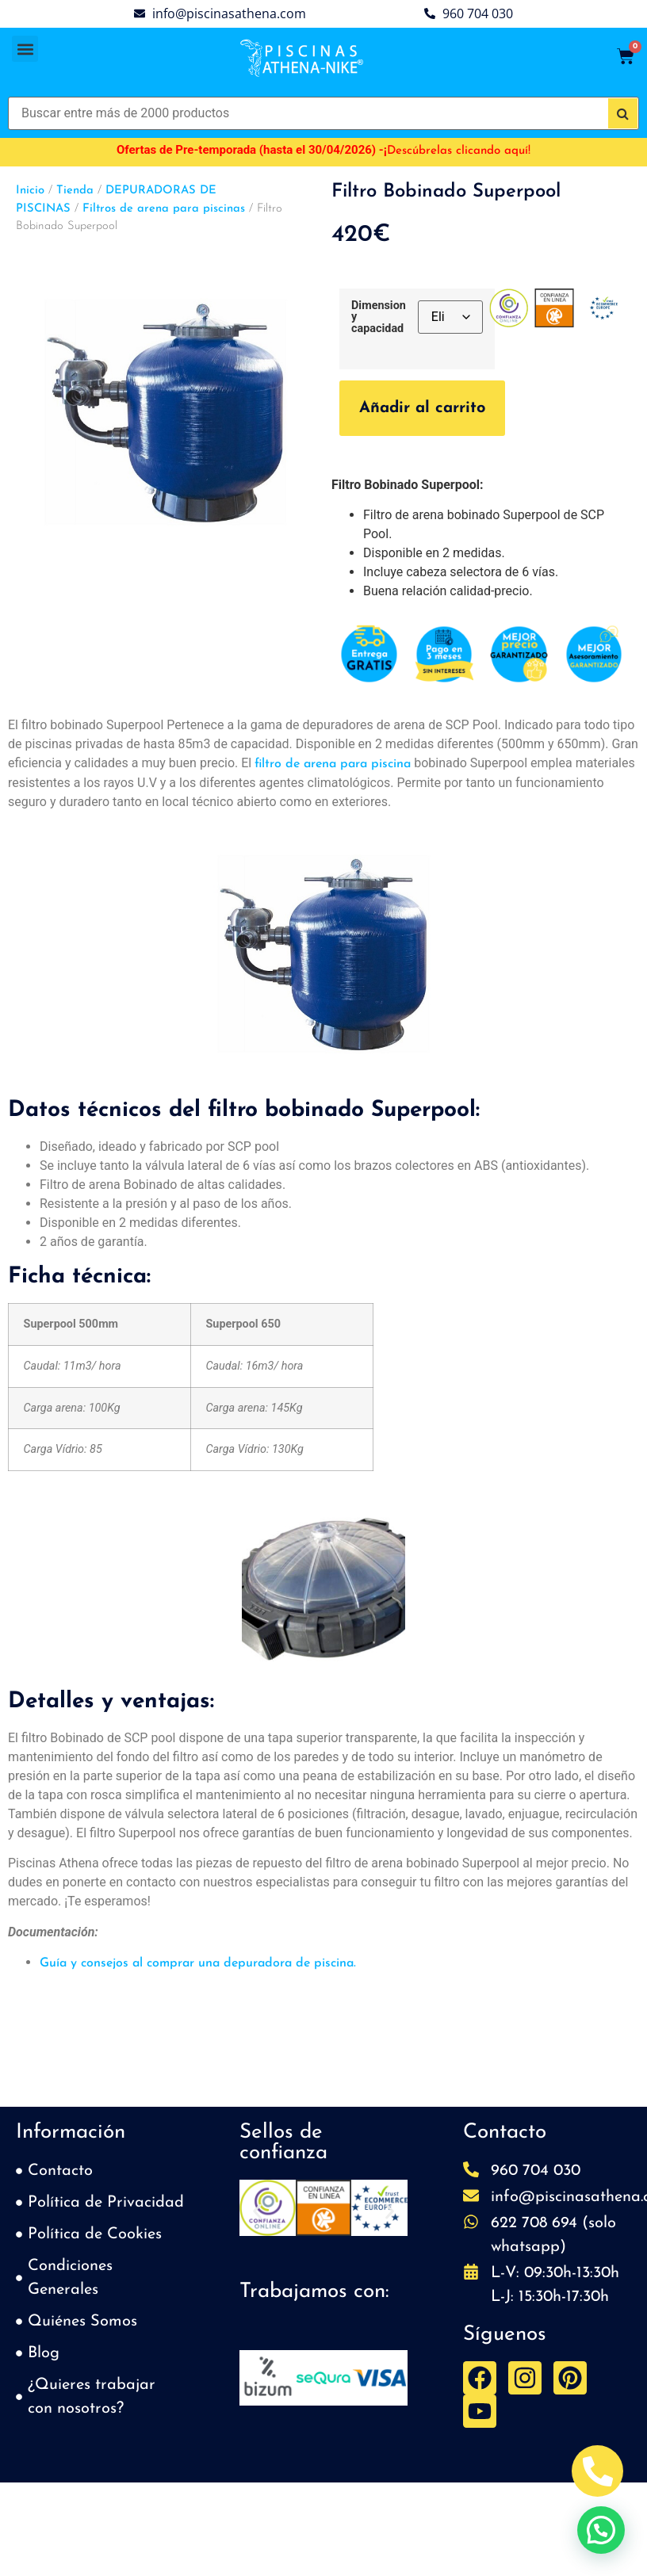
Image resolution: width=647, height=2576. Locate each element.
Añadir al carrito (422, 408)
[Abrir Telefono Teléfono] (597, 2471)
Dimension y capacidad (378, 317)
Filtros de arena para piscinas (163, 209)
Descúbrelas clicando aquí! (458, 151)
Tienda (75, 191)
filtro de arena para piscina (333, 764)
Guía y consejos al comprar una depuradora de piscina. (198, 1963)
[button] (25, 49)
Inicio (30, 191)
